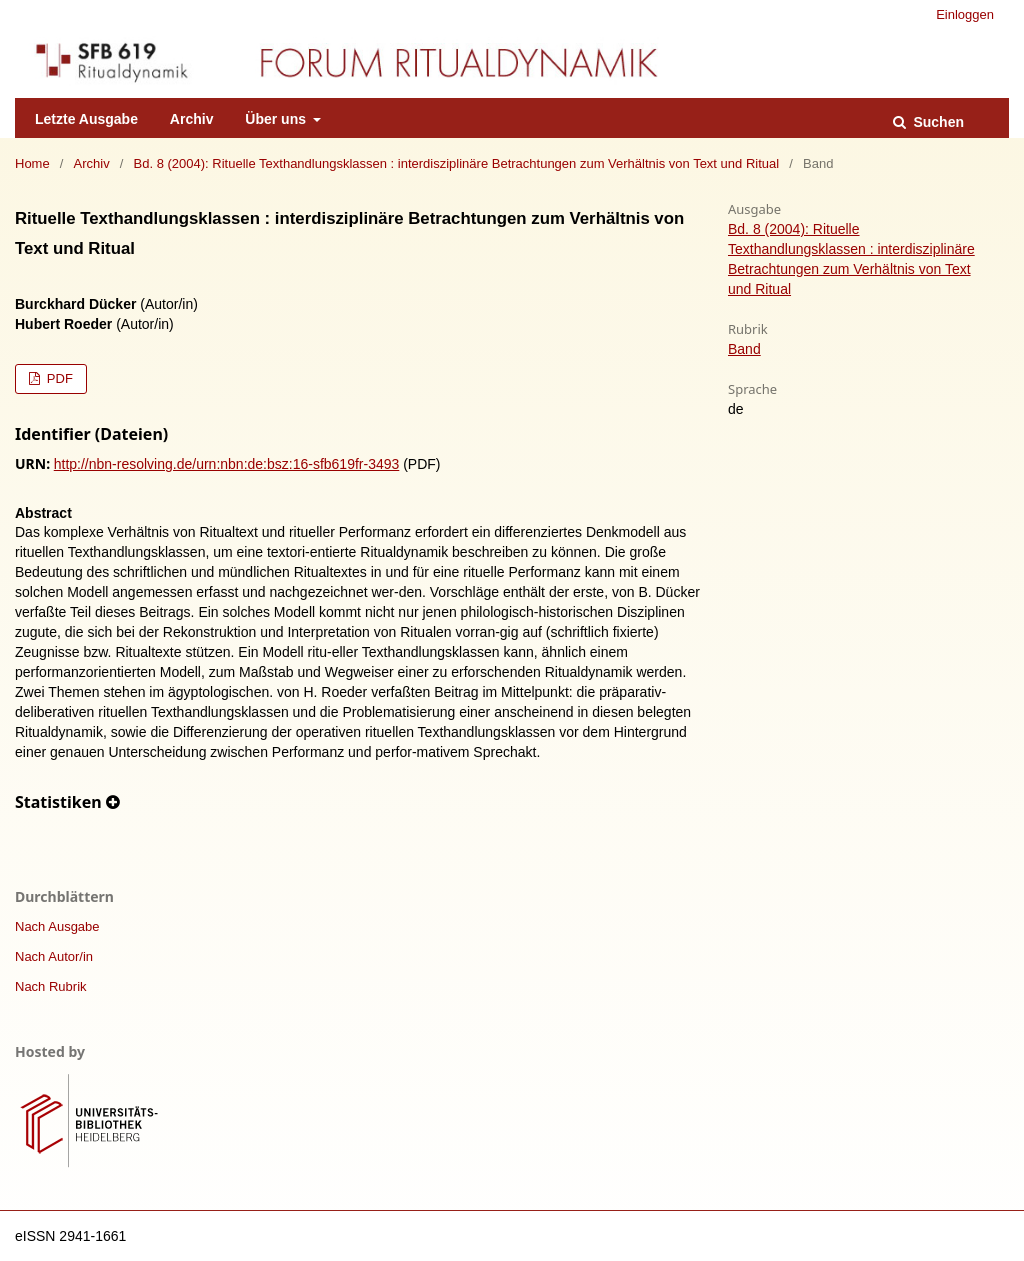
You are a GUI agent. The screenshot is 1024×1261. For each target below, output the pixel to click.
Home (32, 163)
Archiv (192, 119)
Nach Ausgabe (57, 926)
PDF (58, 378)
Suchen (937, 122)
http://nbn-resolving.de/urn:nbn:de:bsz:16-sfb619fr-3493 (227, 464)
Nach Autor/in (54, 956)
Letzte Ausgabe (86, 119)
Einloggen (965, 14)
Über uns (277, 119)
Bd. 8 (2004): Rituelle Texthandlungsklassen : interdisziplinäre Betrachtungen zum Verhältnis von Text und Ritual (457, 163)
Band (744, 349)
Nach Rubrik (51, 986)
